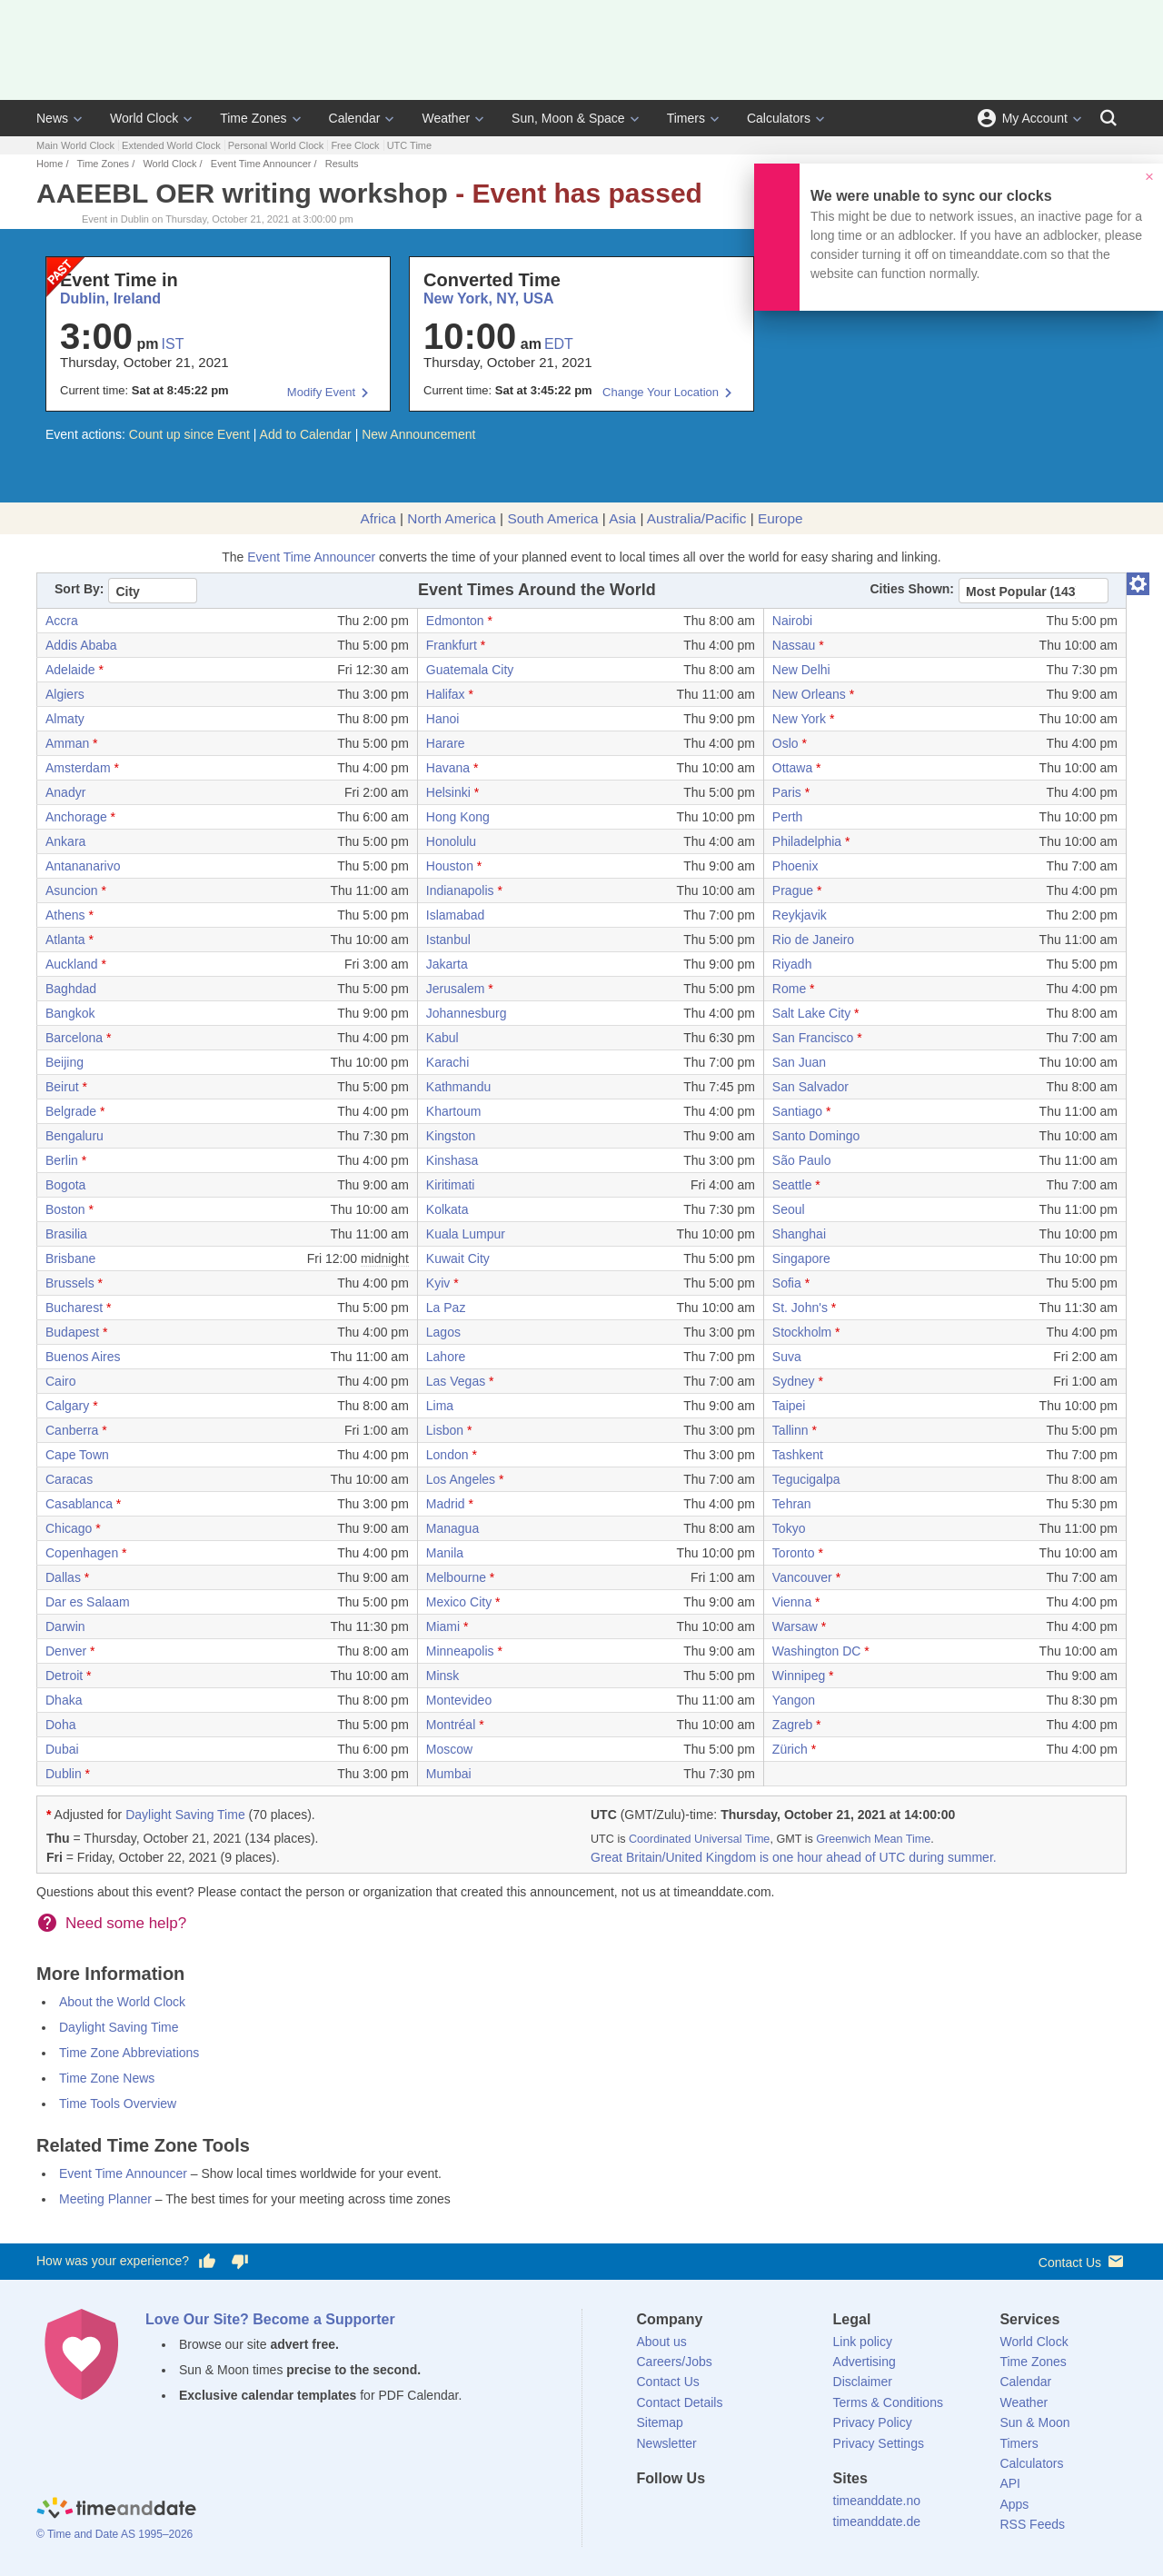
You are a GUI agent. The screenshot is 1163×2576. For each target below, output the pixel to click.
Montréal (450, 1724)
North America (451, 518)
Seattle (792, 1185)
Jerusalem (455, 988)
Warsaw (795, 1626)
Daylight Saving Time (185, 1814)
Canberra (71, 1430)
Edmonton (455, 620)
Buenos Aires (83, 1356)
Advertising (864, 2361)
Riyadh (792, 964)
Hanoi (443, 718)
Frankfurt (451, 645)
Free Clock (355, 145)
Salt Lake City (811, 1013)
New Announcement (418, 434)
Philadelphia (806, 841)
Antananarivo (83, 866)
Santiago (797, 1111)
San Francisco (812, 1037)
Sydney (793, 1381)
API (1009, 2483)
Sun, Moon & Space (568, 118)
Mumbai (449, 1773)
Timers (686, 118)
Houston (449, 866)
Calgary (67, 1405)
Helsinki (448, 792)
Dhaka (63, 1700)
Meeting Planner (105, 2199)
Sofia (786, 1283)
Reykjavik (799, 915)
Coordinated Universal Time (699, 1839)
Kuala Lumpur (465, 1234)
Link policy (862, 2341)
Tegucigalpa (806, 1479)
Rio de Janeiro (813, 939)
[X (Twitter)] (680, 2511)
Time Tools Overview (117, 2103)
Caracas (69, 1479)
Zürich (790, 1749)
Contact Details (680, 2402)
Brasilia (66, 1234)
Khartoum (454, 1111)
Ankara (65, 841)
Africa (377, 518)
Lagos (443, 1332)
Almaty (64, 718)
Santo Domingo (816, 1136)
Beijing (64, 1062)
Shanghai (799, 1234)
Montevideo (459, 1700)
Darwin (65, 1626)
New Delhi (801, 669)
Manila (444, 1553)
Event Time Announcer (261, 163)
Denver (65, 1651)
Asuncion (71, 890)
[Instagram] (742, 2511)
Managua (452, 1528)
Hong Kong (458, 817)
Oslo (785, 743)
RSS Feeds (1032, 2524)
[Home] (116, 2509)
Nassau (793, 645)
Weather (446, 118)
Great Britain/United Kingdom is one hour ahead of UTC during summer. (794, 1857)
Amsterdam (78, 768)
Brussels (69, 1283)
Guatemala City (469, 669)
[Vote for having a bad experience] (239, 2261)
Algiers (64, 694)
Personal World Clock (276, 145)
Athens (65, 915)
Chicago (68, 1528)
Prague (792, 890)
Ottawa (792, 768)
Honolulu (451, 841)
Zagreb (792, 1724)
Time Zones (253, 118)
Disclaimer (862, 2381)
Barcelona (74, 1037)
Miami (443, 1626)
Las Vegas (455, 1381)
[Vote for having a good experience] (207, 2261)
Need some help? (125, 1923)
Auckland (71, 964)
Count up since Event (189, 434)
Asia (622, 518)
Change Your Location (660, 392)
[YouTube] (773, 2511)
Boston (65, 1209)
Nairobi (792, 620)
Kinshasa (452, 1160)
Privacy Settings (878, 2443)
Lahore (446, 1356)
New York (799, 718)
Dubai (62, 1749)
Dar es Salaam (87, 1602)
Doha (60, 1724)
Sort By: (79, 589)
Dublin (63, 1773)
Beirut (62, 1086)
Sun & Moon (1034, 2422)
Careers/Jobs (674, 2361)
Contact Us (1083, 2261)
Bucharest (74, 1307)
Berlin (61, 1160)
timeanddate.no (877, 2500)
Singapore (801, 1258)
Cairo (60, 1381)
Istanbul (448, 939)
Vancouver (802, 1577)
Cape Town (77, 1454)
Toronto (793, 1553)
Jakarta (447, 964)
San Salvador (810, 1086)
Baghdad (70, 988)
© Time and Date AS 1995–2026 (114, 2534)
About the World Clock (122, 2001)
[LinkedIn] (711, 2511)
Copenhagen (81, 1553)
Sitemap (660, 2422)
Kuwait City (458, 1258)
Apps (1014, 2504)
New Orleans (809, 694)
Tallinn (790, 1430)
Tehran (791, 1504)
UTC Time (409, 145)
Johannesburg (466, 1013)
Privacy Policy (872, 2422)
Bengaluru (74, 1136)
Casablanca (79, 1504)
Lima (439, 1405)
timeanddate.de (877, 2521)
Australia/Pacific (697, 518)
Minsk (443, 1675)
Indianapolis (460, 890)
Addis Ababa (81, 645)
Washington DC (816, 1651)
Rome (789, 988)
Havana (448, 768)
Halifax (445, 694)
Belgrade (70, 1111)
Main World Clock (75, 145)
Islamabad (455, 915)
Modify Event (321, 392)
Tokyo (789, 1528)
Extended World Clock (171, 145)
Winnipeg (798, 1675)
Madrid (445, 1504)
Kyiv (438, 1283)
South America (552, 518)
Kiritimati (450, 1185)
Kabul (442, 1037)
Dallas (63, 1577)
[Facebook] (650, 2511)
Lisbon (444, 1430)
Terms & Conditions (888, 2402)
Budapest (72, 1332)
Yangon (793, 1700)
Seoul (788, 1209)
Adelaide (70, 669)
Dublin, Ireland (110, 298)
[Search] (1108, 118)
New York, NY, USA (488, 298)
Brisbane (70, 1258)
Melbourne (456, 1577)
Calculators (778, 118)
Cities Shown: (912, 589)
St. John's (800, 1307)
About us (662, 2341)
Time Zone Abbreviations (129, 2052)
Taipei (789, 1405)
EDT (558, 344)
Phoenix (795, 866)
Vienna (791, 1602)
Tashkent (797, 1454)
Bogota (65, 1185)
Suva (786, 1356)
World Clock (144, 118)
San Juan (799, 1062)
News (52, 118)
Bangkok (69, 1013)
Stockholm (801, 1332)
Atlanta (65, 939)
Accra (61, 620)
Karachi (447, 1062)
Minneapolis (460, 1651)
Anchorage (76, 817)
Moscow (449, 1749)
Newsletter (667, 2443)
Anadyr (65, 792)
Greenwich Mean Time (873, 1839)
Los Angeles (460, 1479)
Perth (787, 817)
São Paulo (801, 1160)
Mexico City (459, 1602)
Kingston (450, 1136)
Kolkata (447, 1209)
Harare (445, 743)
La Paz (446, 1307)
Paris (786, 792)
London (447, 1454)
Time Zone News (106, 2078)
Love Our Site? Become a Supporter (270, 2319)
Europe (780, 518)
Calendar (355, 118)
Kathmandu (459, 1086)
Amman (67, 743)
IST (173, 344)
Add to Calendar (306, 434)
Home (49, 163)
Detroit (64, 1675)
